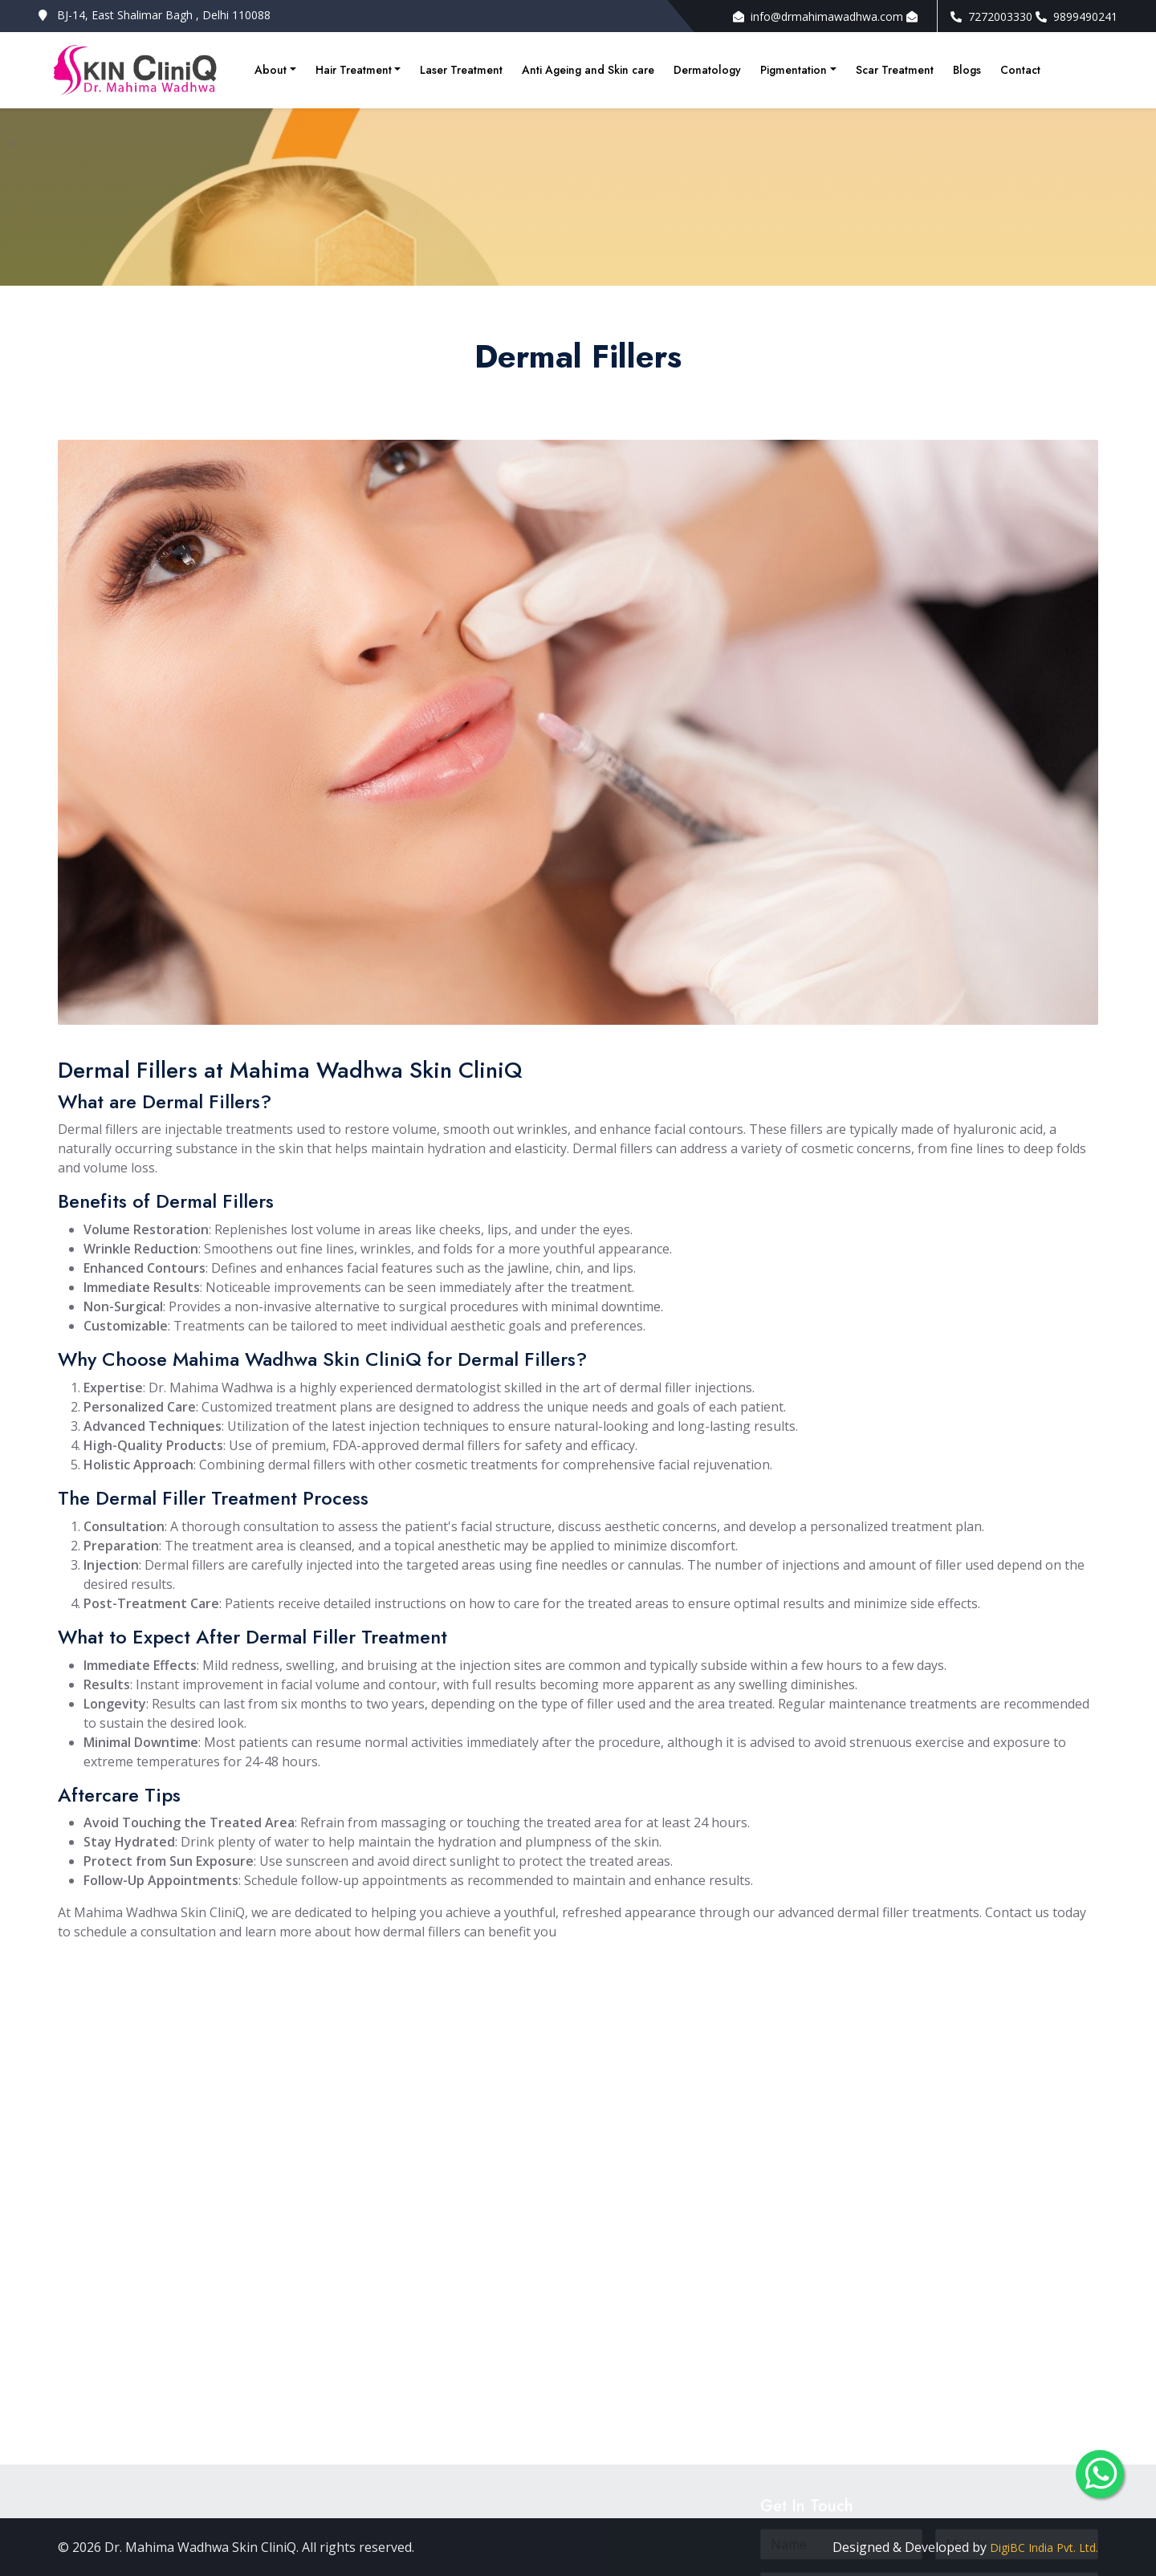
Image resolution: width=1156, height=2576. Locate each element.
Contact (1020, 70)
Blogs (967, 70)
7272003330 (991, 16)
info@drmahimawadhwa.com (818, 16)
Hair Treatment (353, 70)
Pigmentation (793, 70)
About (270, 70)
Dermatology (707, 70)
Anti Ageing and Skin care (588, 70)
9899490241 (1076, 16)
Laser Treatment (461, 70)
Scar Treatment (895, 70)
